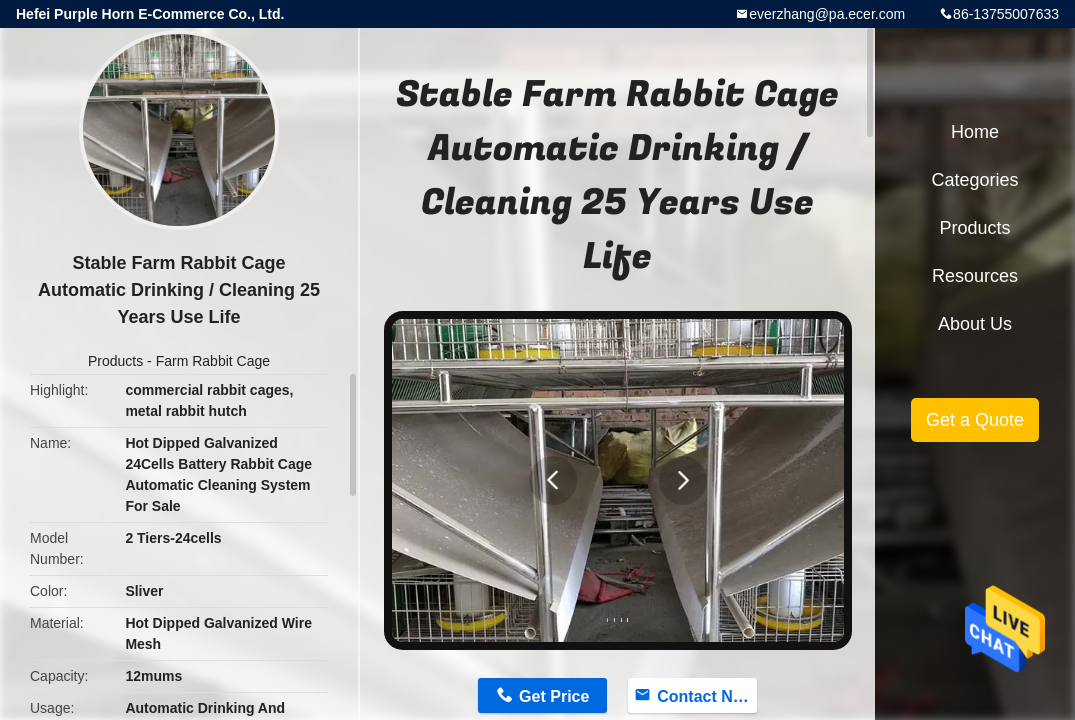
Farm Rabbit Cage (213, 361)
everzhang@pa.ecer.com (827, 14)
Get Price (554, 696)
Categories (974, 180)
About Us (975, 324)
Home (975, 132)
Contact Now (706, 696)
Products (115, 361)
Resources (975, 276)
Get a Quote (975, 420)
